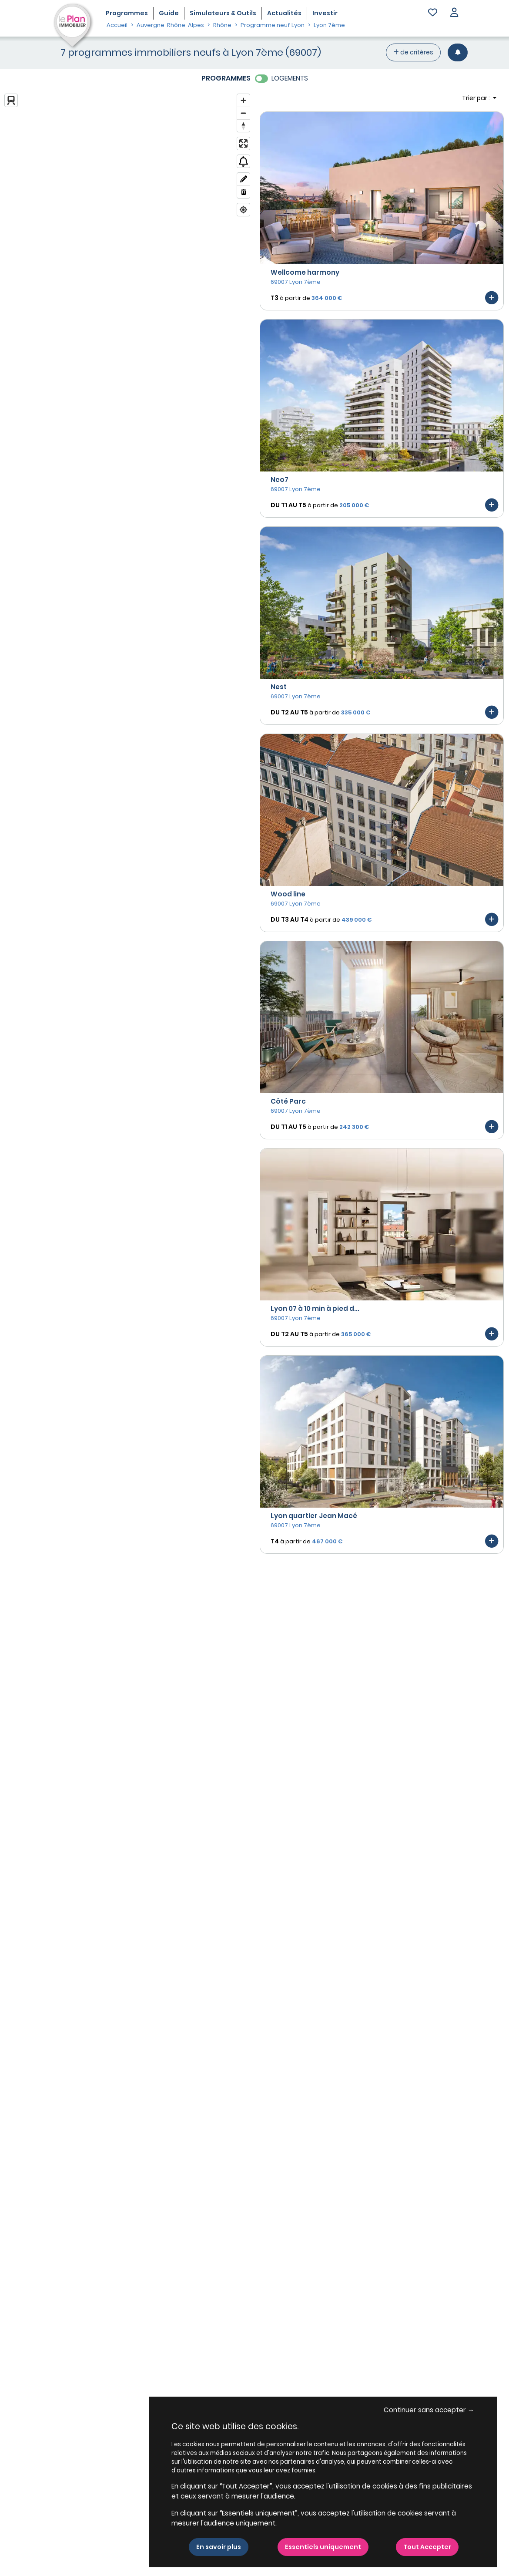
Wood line (288, 894)
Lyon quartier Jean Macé (314, 1515)
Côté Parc (288, 1101)
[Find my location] (243, 209)
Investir (325, 13)
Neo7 (279, 479)
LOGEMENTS (289, 78)
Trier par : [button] (476, 98)
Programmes (127, 13)
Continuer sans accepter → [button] (429, 2409)
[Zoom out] (243, 113)
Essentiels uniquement (323, 2546)
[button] (454, 13)
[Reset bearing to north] (243, 125)
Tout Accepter (427, 2546)
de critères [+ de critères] (413, 52)
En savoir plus (218, 2546)
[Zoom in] (243, 100)
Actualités (284, 13)
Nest (279, 686)
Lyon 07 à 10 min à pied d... (315, 1308)
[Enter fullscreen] (243, 143)
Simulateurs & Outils (223, 13)
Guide (169, 13)
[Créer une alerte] (458, 52)
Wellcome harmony (305, 272)
